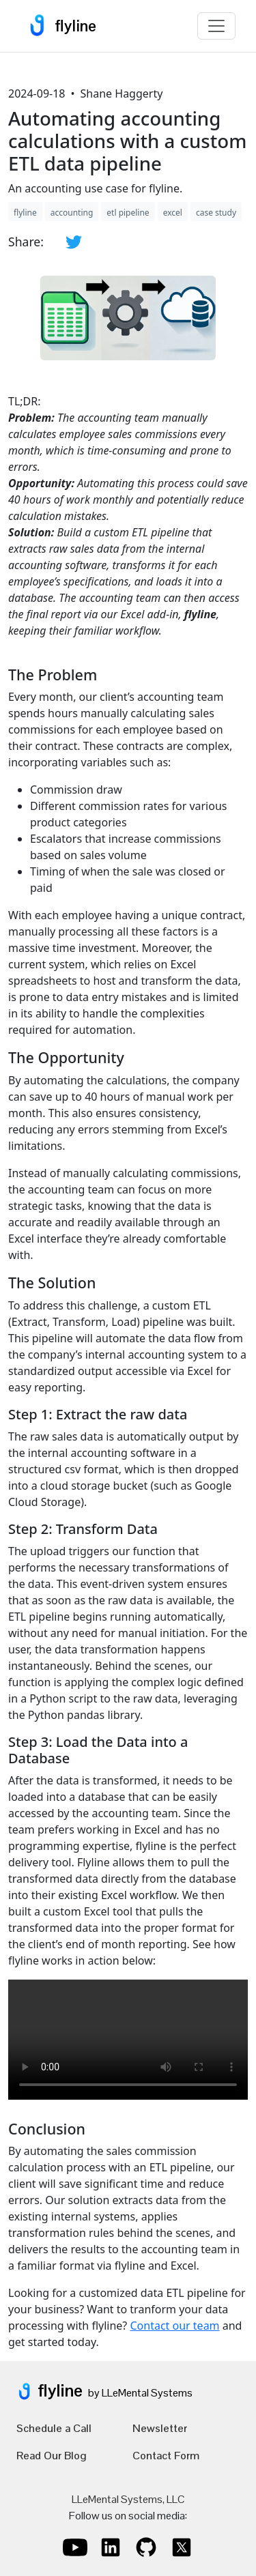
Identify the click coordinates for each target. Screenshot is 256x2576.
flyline (58, 26)
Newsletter (159, 2428)
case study (216, 212)
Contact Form (165, 2455)
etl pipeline (127, 212)
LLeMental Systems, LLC (128, 2499)
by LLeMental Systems (140, 2393)
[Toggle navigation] (216, 26)
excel (172, 212)
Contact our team (174, 2325)
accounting (72, 212)
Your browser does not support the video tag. (128, 2040)
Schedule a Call (53, 2428)
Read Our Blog (51, 2455)
